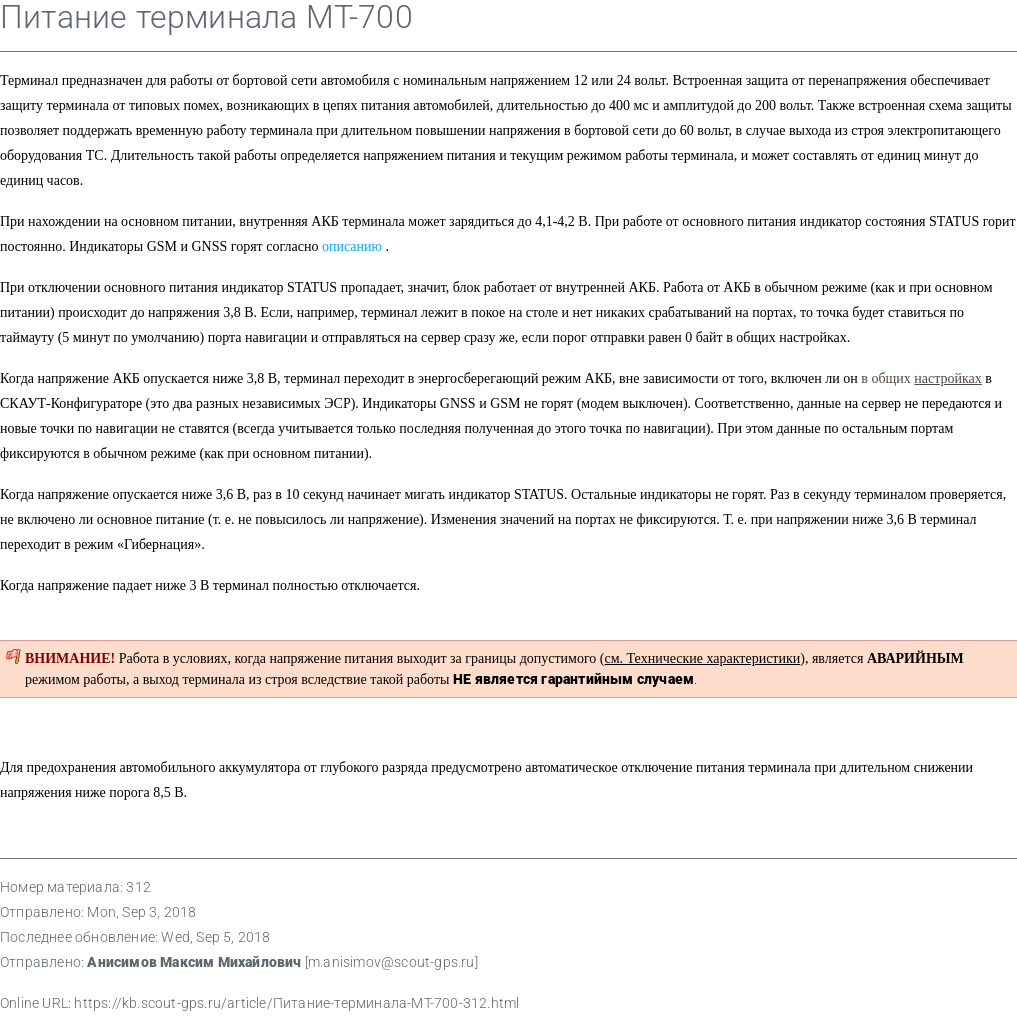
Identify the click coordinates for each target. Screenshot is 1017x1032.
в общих (921, 378)
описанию (352, 246)
